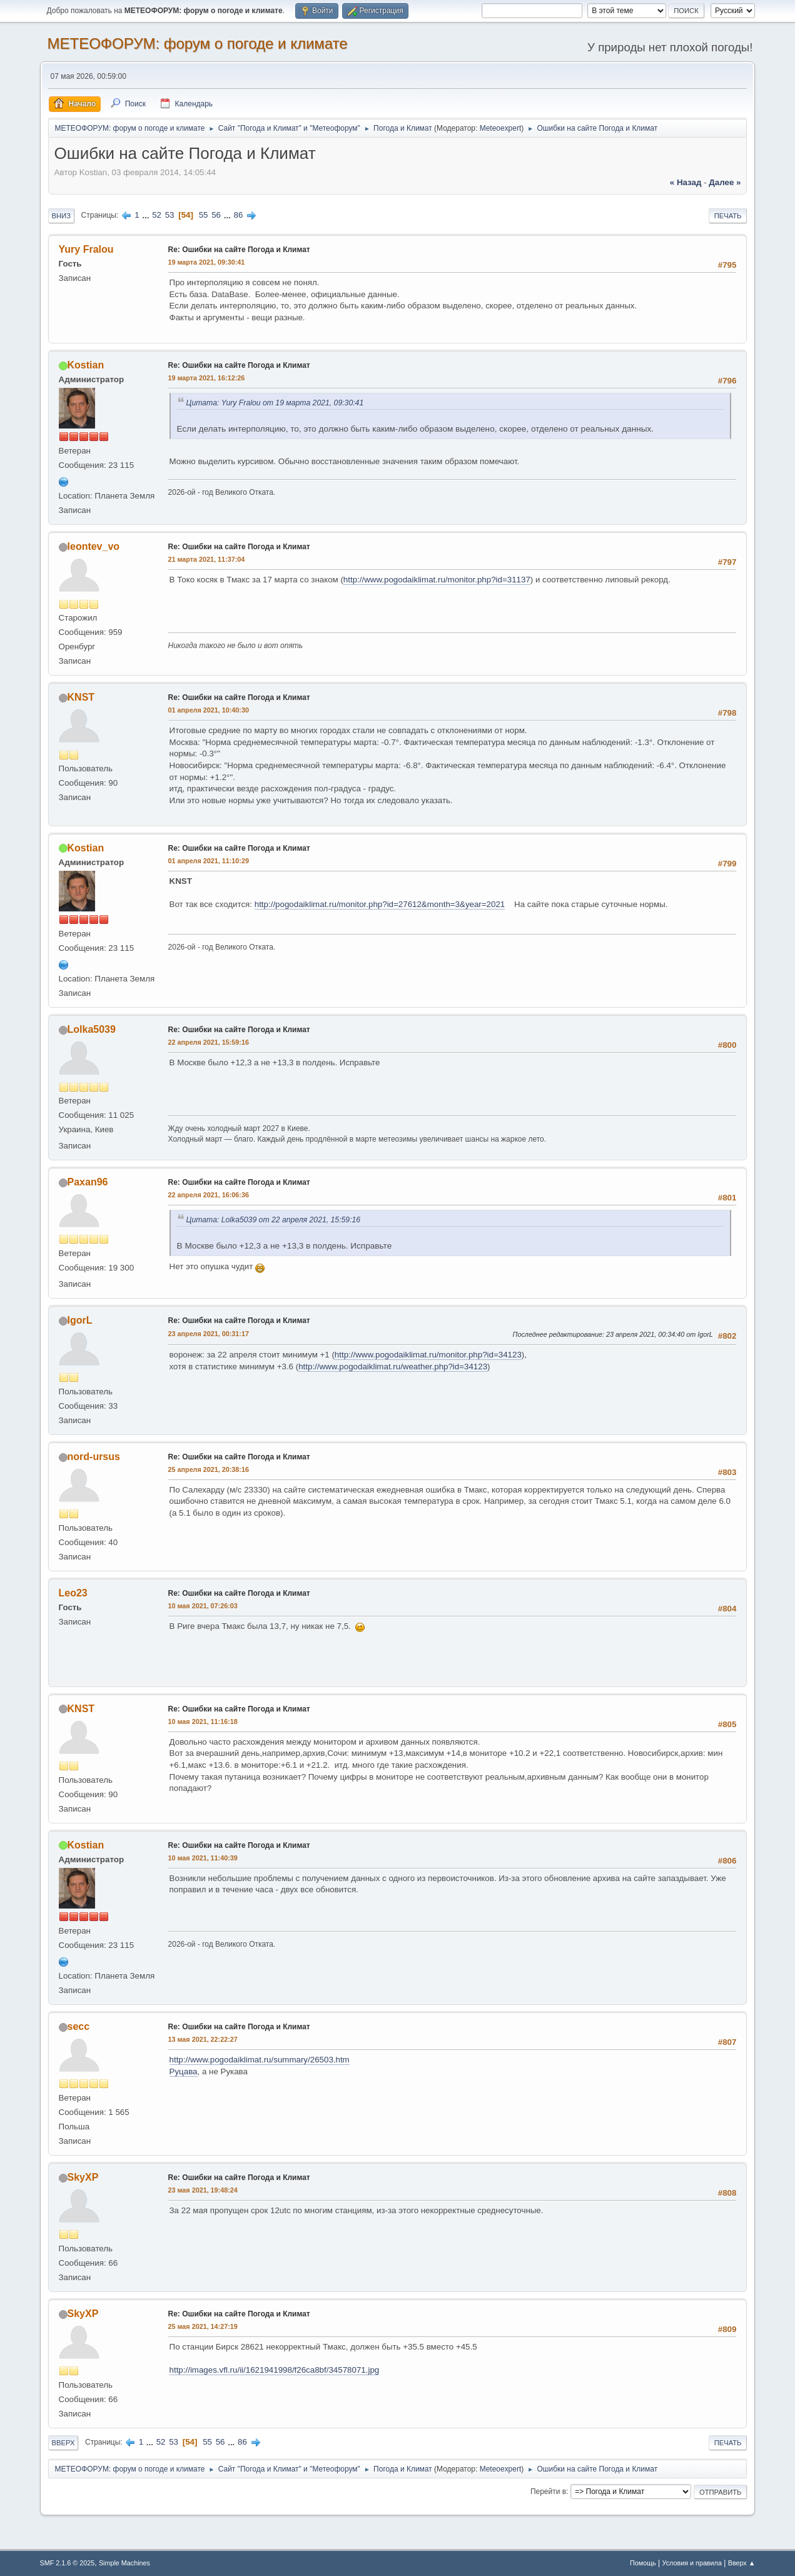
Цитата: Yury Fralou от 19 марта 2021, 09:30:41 (275, 402)
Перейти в (548, 2491)
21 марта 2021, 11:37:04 (206, 559)
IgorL (80, 1320)
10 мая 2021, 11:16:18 (203, 1721)
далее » (725, 182)
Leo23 (73, 1593)
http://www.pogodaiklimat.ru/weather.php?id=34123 (392, 1366)
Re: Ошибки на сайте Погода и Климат (239, 249)
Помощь (643, 2563)
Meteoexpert (501, 128)
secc (79, 2026)
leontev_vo (94, 546)
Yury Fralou (86, 249)
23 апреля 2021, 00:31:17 (208, 1333)
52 (156, 215)
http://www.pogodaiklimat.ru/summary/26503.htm (260, 2059)
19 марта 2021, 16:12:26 (206, 378)
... (146, 215)
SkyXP (83, 2177)
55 (203, 215)
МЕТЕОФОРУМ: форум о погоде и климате (198, 43)
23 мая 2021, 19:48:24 (203, 2190)
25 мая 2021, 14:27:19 (203, 2326)
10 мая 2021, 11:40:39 (203, 1858)
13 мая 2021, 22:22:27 (203, 2039)
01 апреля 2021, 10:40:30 (208, 710)
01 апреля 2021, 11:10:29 (208, 861)
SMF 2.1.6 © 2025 (67, 2563)
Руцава (184, 2071)
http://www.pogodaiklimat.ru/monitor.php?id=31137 (436, 579)
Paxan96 (88, 1182)
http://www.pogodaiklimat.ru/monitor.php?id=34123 (428, 1354)
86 (238, 215)
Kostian (86, 365)
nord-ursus (94, 1456)
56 (216, 215)
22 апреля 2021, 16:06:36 (208, 1195)
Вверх (63, 2443)
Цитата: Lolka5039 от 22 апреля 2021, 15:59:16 (273, 1219)
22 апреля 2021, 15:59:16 (208, 1042)
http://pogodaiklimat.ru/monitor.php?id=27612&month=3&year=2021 (380, 904)
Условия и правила (692, 2563)
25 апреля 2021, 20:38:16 (208, 1469)
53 (170, 215)
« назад (686, 182)
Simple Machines (124, 2563)
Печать (728, 216)
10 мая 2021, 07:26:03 (203, 1606)
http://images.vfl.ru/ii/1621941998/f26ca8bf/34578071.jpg (275, 2370)
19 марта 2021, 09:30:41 (206, 262)
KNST (81, 697)
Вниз (61, 216)
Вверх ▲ (742, 2563)
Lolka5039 (92, 1029)
